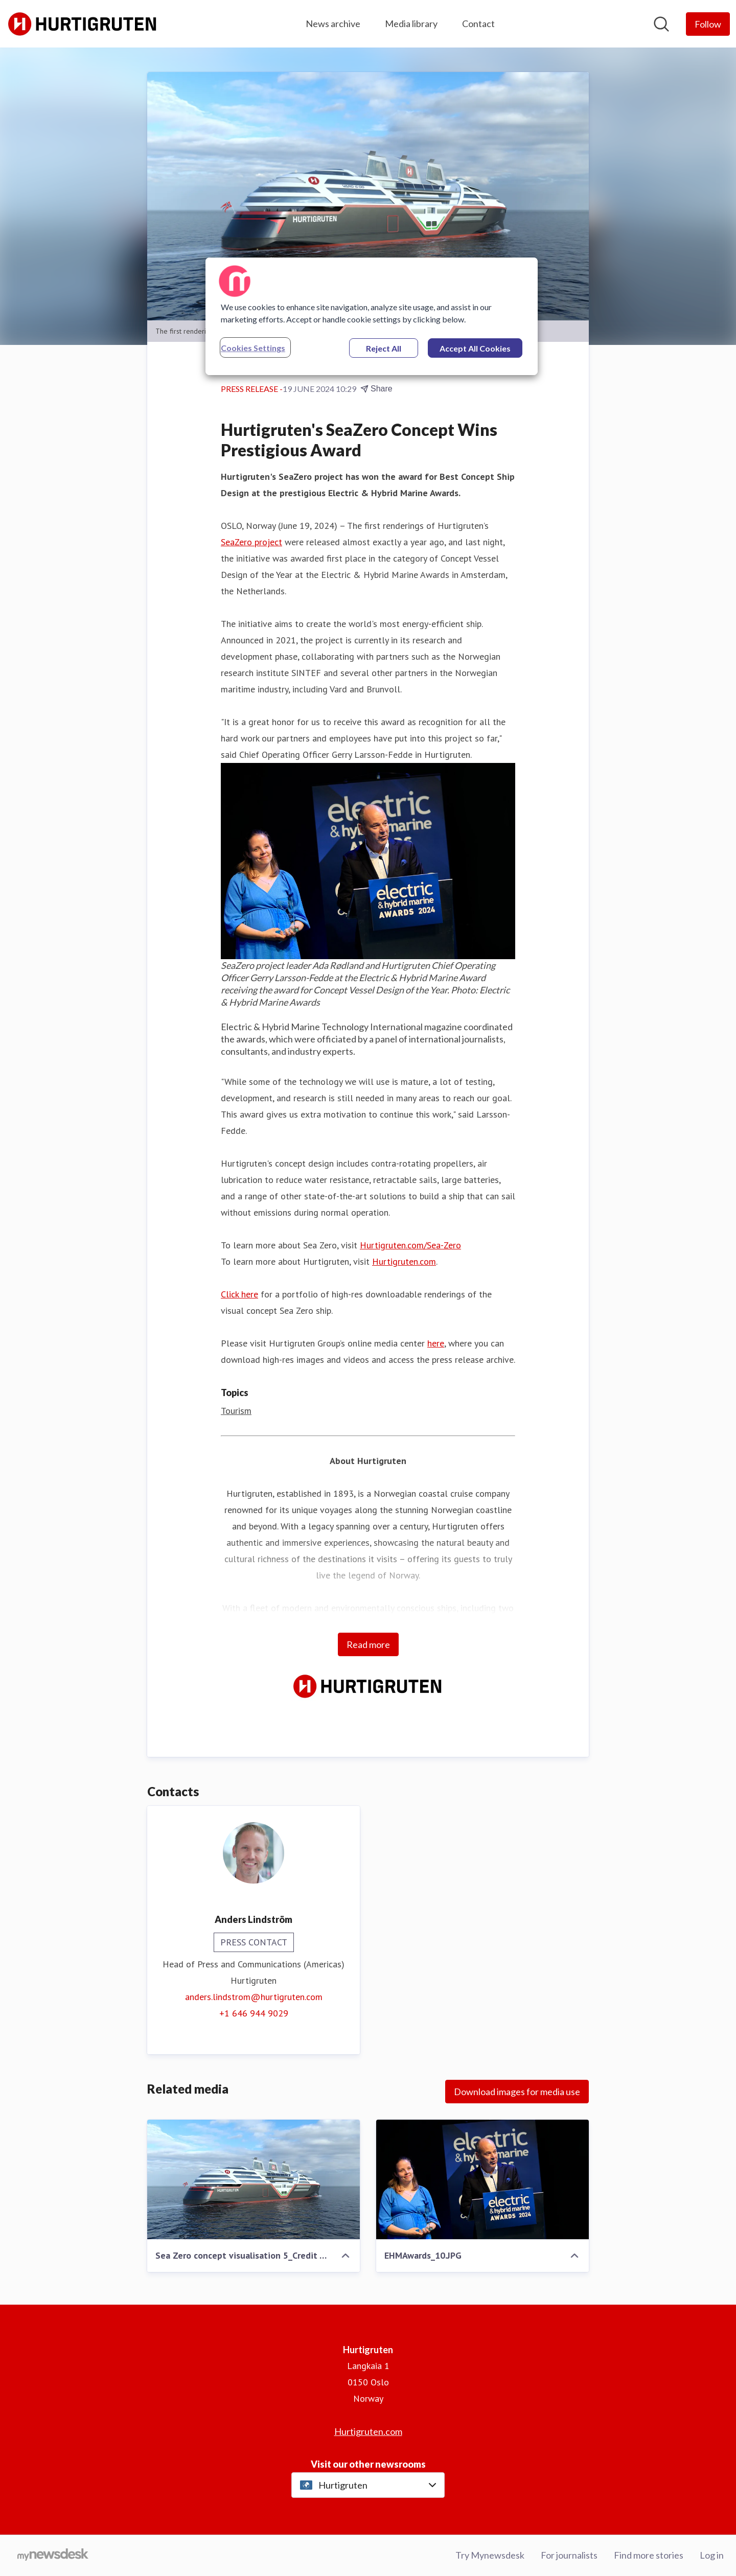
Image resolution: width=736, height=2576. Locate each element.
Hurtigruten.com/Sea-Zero (410, 1245)
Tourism (236, 1411)
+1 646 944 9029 (253, 2013)
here (435, 1343)
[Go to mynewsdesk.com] (53, 2555)
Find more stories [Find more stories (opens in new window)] (648, 2555)
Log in (712, 2555)
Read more (368, 1644)
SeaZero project (251, 542)
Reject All (383, 348)
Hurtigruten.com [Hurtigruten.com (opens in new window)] (368, 2431)
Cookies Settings (253, 348)
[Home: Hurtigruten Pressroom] (82, 23)
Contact (478, 23)
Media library (411, 23)
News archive (333, 23)
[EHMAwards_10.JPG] (482, 2179)
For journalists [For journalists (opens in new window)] (569, 2555)
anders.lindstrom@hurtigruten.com (254, 1997)
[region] (371, 316)
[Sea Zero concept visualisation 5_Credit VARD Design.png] (253, 2179)
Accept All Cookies (475, 348)
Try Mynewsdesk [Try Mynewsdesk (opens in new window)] (489, 2555)
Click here (239, 1294)
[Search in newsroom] (661, 24)
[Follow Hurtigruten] (708, 24)
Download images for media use (517, 2091)
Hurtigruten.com (404, 1261)
